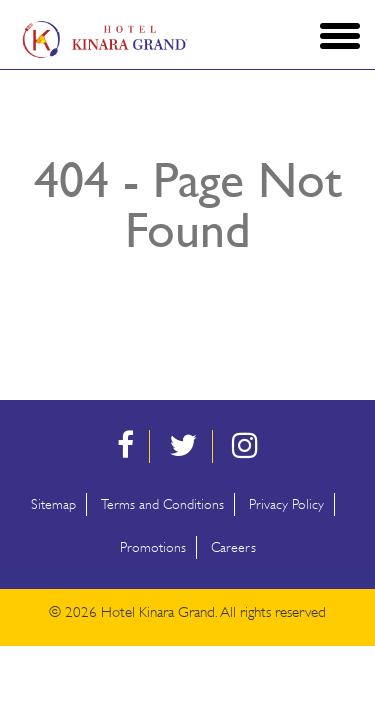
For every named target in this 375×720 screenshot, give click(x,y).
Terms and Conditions (162, 504)
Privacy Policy (286, 504)
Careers (233, 547)
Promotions (153, 547)
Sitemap (53, 504)
